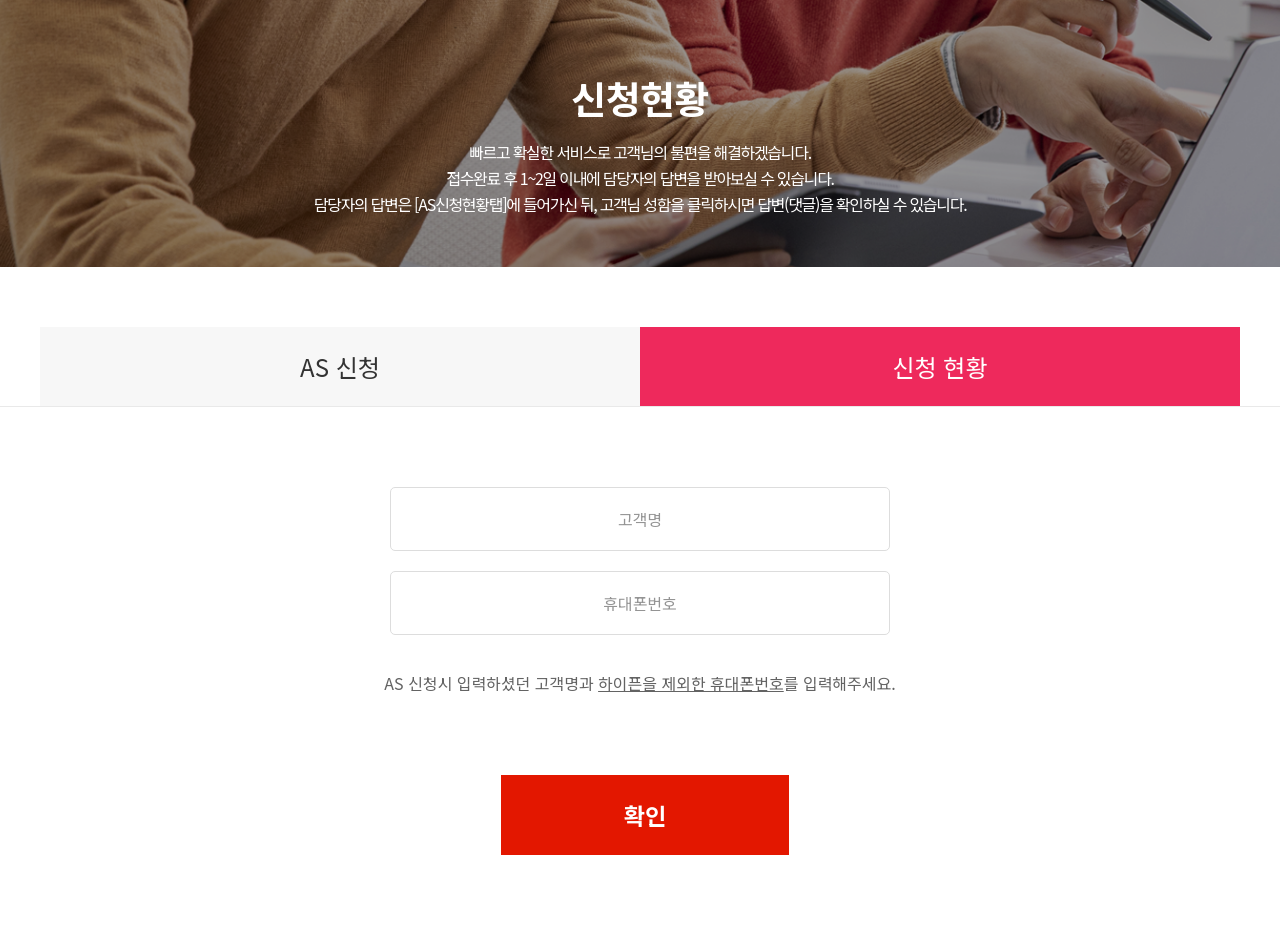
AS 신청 (340, 366)
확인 (645, 815)
